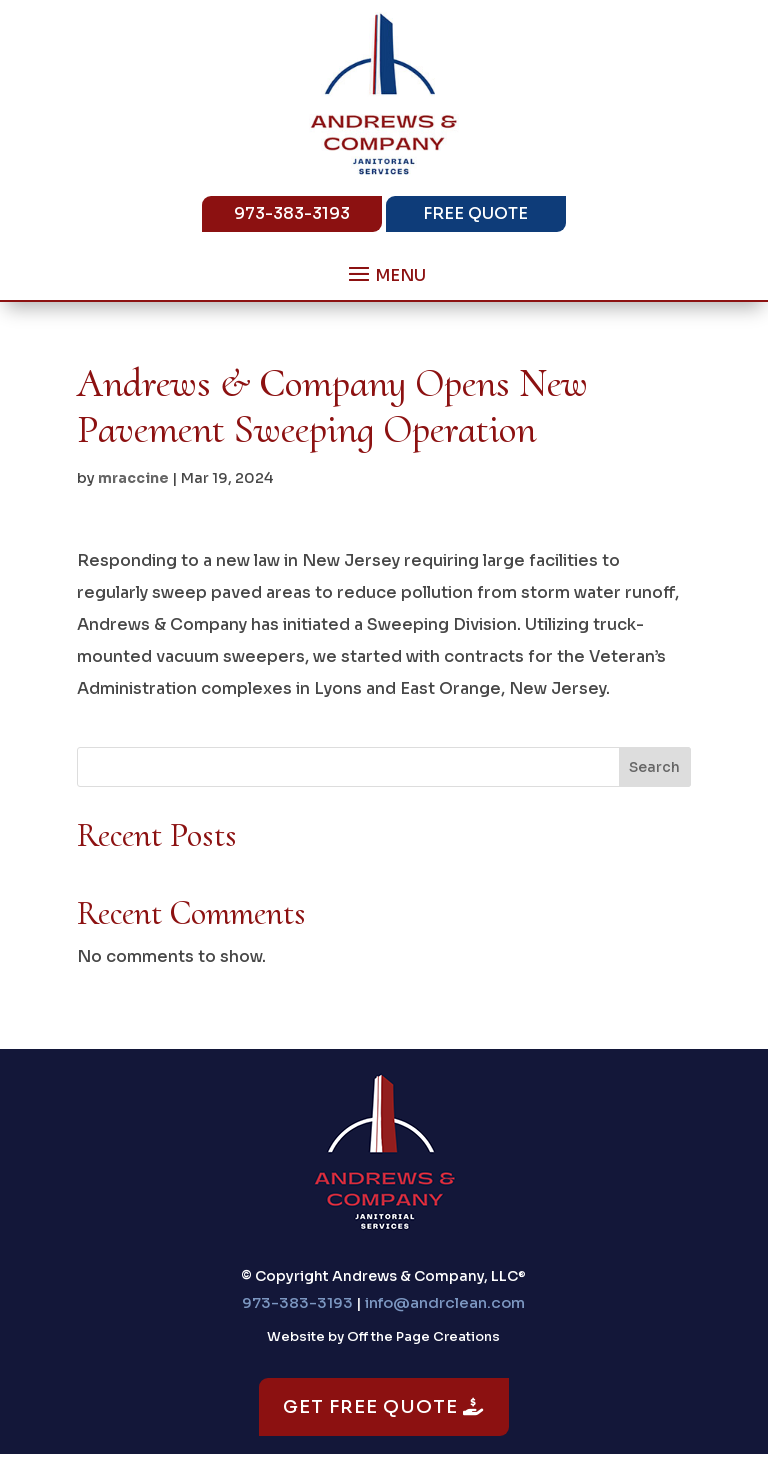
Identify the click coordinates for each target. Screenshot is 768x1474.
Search (654, 767)
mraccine (133, 478)
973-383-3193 (292, 214)
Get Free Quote (383, 1407)
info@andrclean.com (445, 1302)
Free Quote (475, 214)
